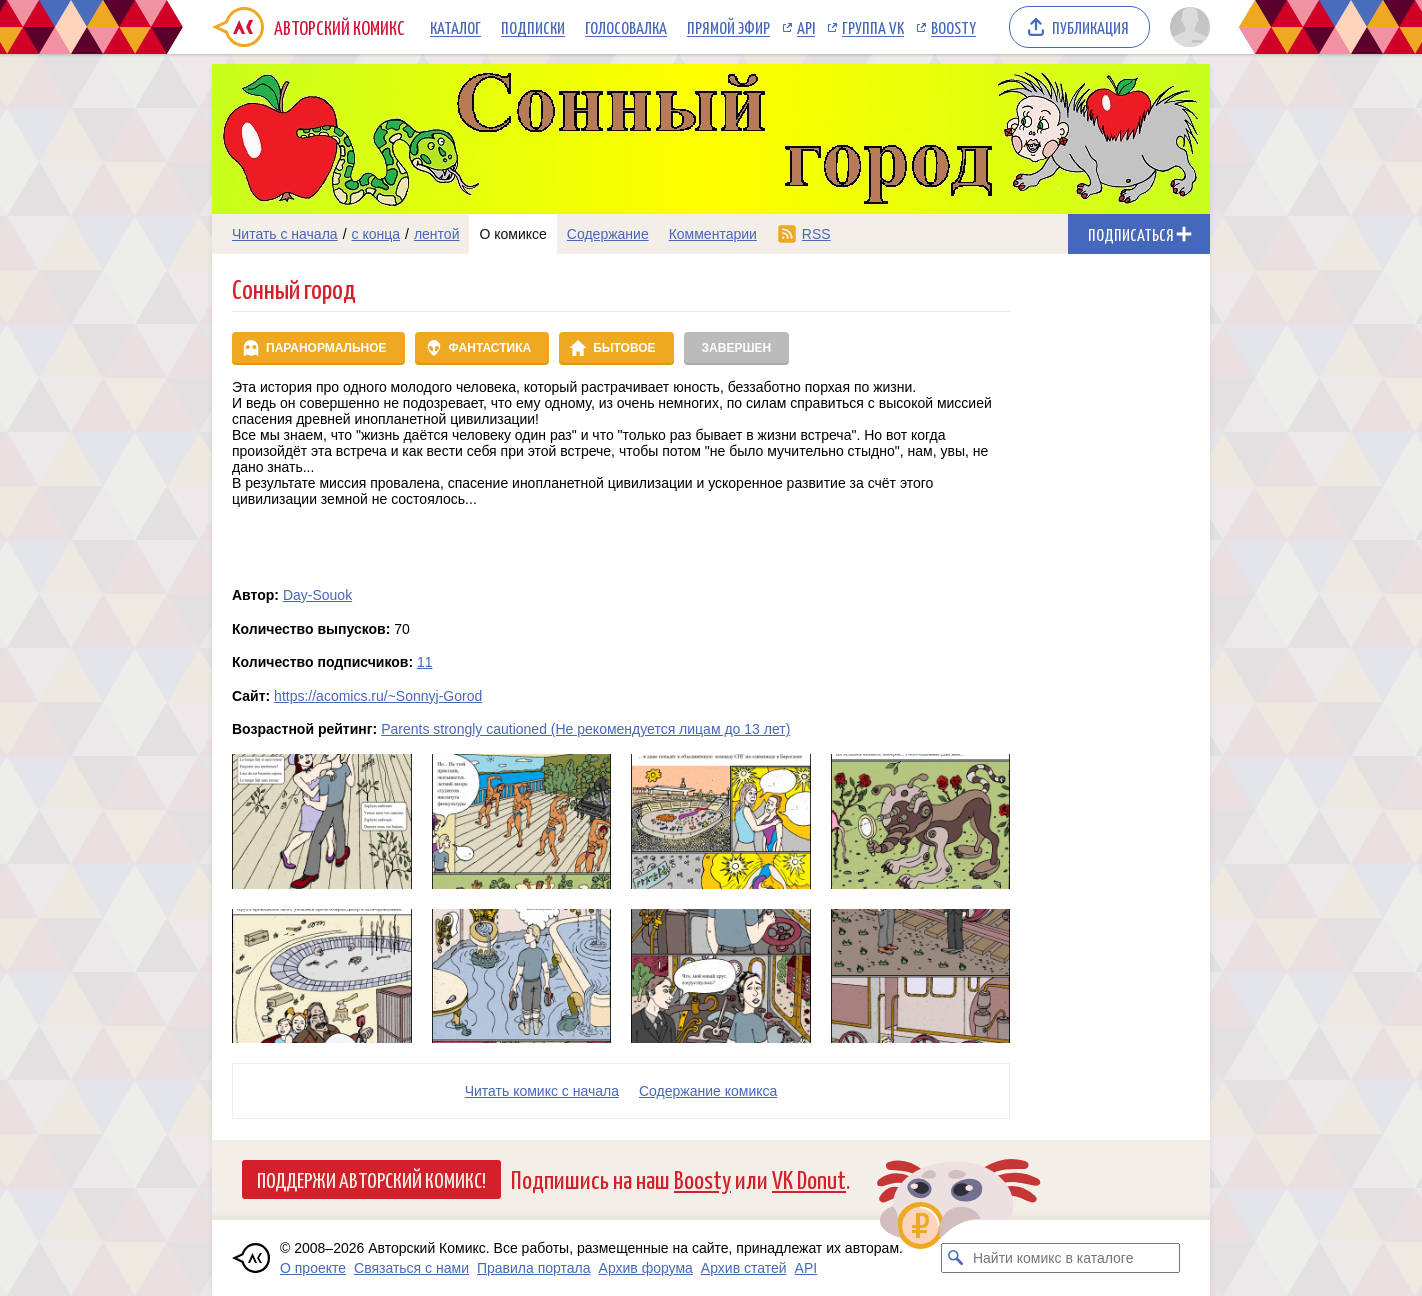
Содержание (608, 234)
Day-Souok (317, 595)
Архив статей (744, 1268)
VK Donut (809, 1178)
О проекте (313, 1268)
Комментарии (713, 234)
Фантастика (490, 348)
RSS (816, 234)
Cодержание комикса (708, 1091)
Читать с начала (285, 234)
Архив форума (646, 1268)
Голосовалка (626, 27)
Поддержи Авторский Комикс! (371, 1179)
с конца (376, 234)
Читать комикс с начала (542, 1091)
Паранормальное (326, 348)
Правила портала (534, 1268)
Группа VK (873, 27)
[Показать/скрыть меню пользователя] (1186, 27)
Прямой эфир (728, 27)
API (806, 27)
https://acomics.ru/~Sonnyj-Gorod (378, 696)
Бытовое (624, 348)
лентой (437, 234)
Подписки (533, 27)
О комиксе (512, 234)
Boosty (953, 27)
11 (425, 662)
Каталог (455, 27)
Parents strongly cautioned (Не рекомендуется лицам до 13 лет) (585, 729)
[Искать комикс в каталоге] (956, 1258)
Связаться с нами (411, 1268)
